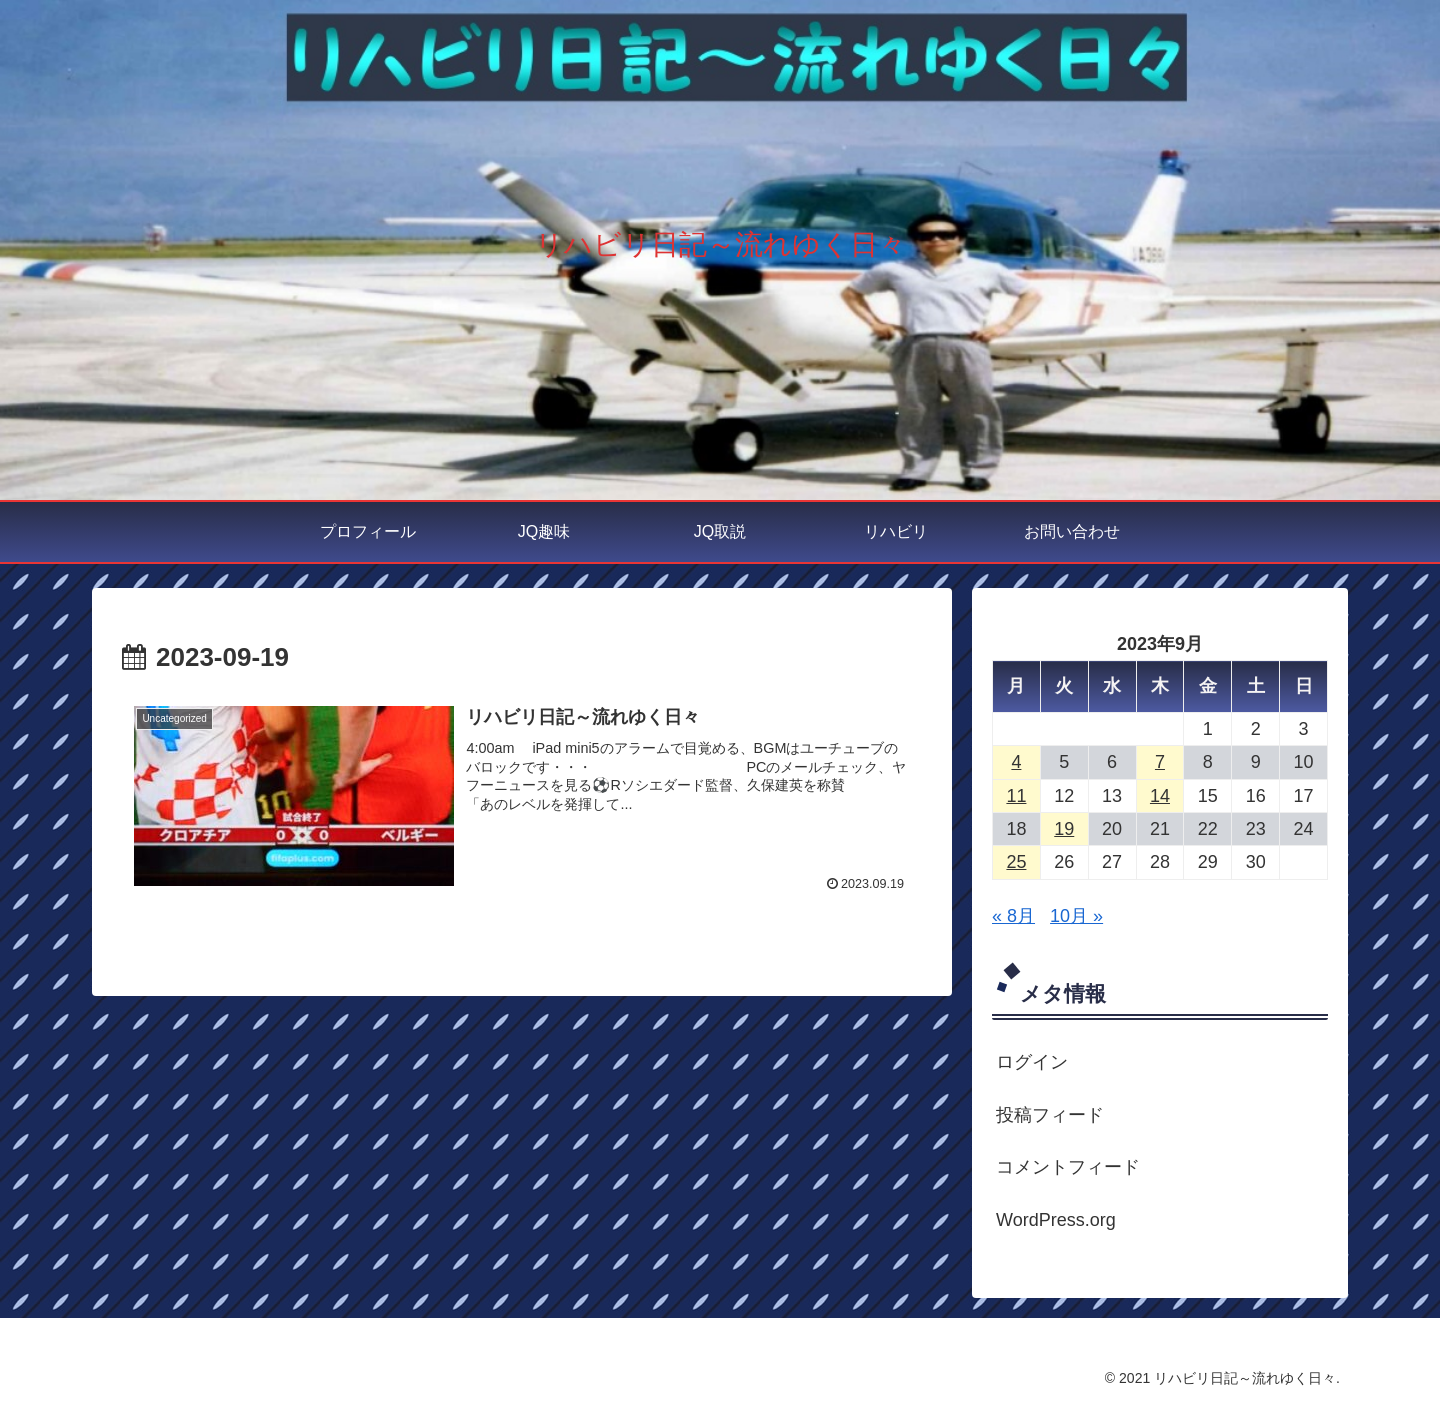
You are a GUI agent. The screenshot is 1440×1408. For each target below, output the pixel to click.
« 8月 (1013, 916)
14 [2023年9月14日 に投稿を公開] (1160, 796)
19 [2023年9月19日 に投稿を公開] (1064, 829)
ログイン (1032, 1062)
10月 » (1076, 916)
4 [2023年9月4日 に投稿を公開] (1016, 762)
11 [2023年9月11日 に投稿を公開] (1016, 796)
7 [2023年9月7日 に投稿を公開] (1160, 762)
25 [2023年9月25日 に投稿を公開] (1016, 862)
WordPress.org (1056, 1220)
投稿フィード (1050, 1115)
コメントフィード (1068, 1167)
